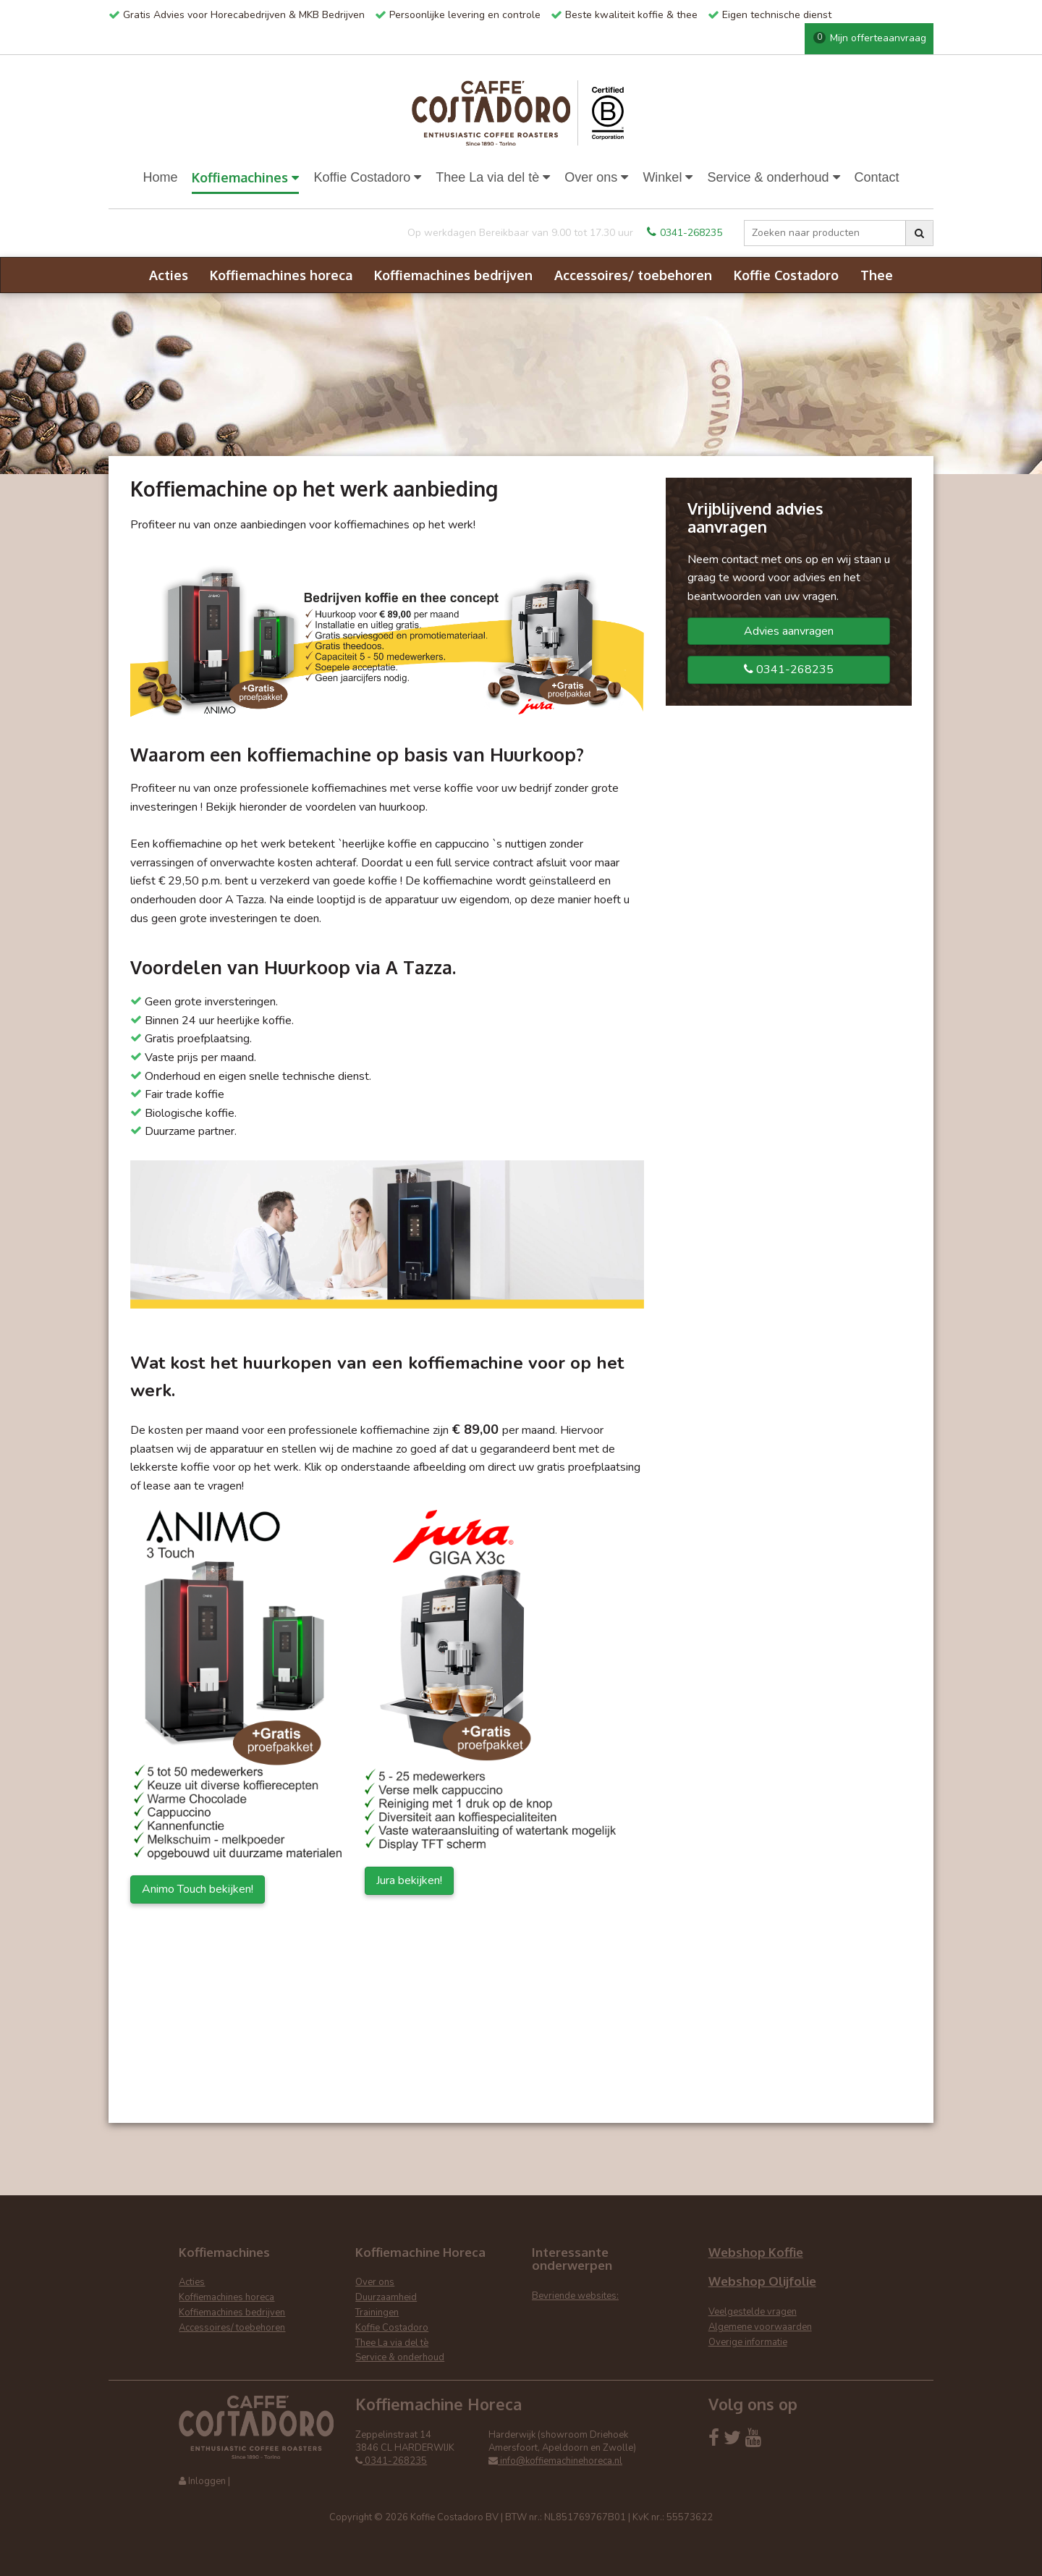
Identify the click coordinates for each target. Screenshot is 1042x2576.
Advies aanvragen (789, 631)
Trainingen (377, 2312)
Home (160, 177)
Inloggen (207, 2481)
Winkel (667, 177)
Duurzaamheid (386, 2297)
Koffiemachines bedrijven (453, 275)
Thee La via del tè (493, 177)
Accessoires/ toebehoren (633, 275)
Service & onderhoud (773, 177)
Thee (876, 275)
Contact (877, 177)
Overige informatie (747, 2342)
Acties (168, 275)
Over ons (596, 177)
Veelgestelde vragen (752, 2311)
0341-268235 (684, 233)
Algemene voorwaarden (760, 2327)
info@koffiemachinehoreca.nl (555, 2460)
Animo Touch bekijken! (197, 1889)
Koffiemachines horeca (281, 275)
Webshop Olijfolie (762, 2281)
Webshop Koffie (755, 2252)
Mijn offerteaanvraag (869, 38)
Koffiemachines (245, 177)
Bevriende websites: (575, 2295)
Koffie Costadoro (367, 177)
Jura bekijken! (409, 1880)
